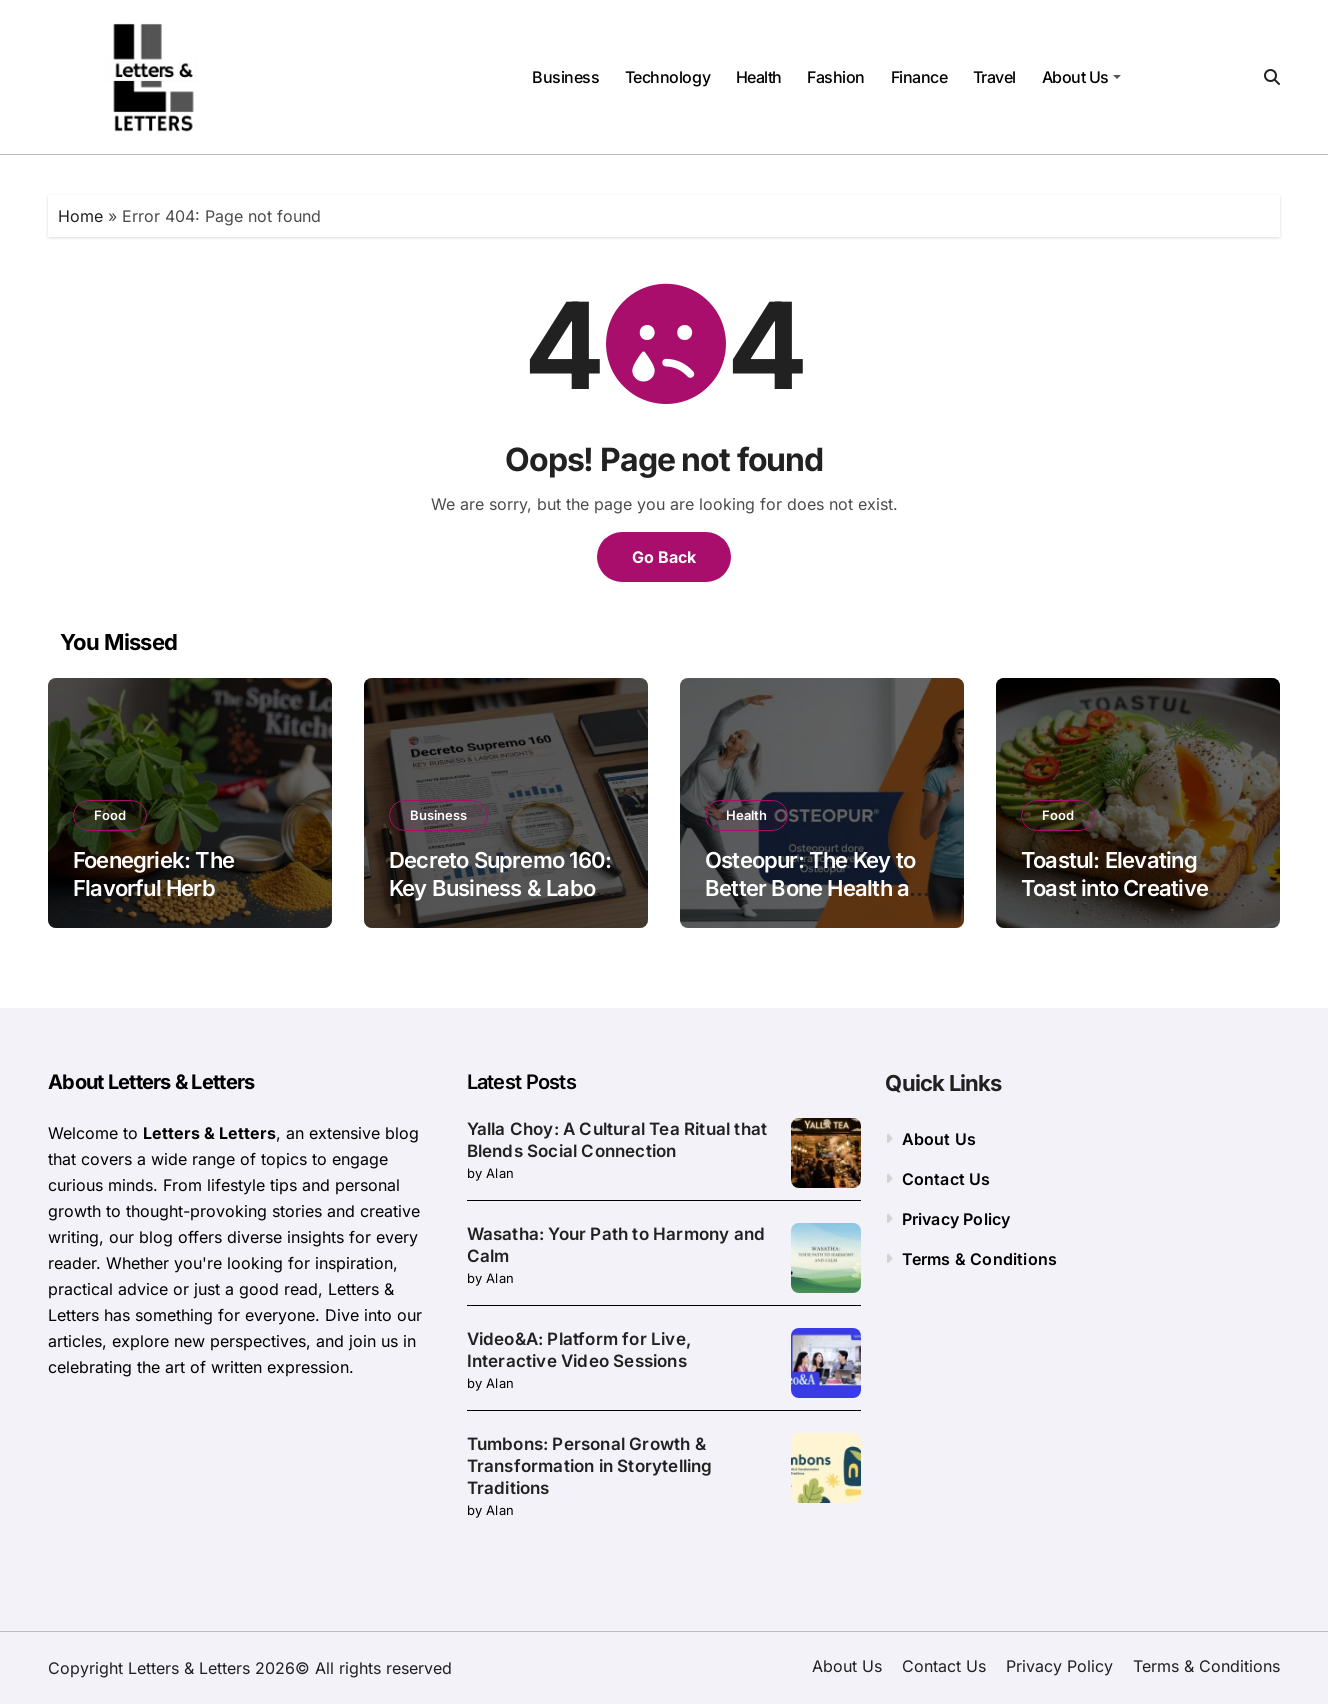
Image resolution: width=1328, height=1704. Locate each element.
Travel (994, 77)
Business (565, 77)
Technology (667, 77)
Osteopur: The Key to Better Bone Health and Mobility (820, 888)
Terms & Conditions (980, 1259)
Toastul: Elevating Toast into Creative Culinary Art (1114, 888)
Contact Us (946, 1179)
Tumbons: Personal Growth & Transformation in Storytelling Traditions (590, 1466)
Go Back (664, 557)
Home (80, 216)
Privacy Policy (956, 1219)
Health (759, 77)
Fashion (836, 77)
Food (110, 815)
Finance (919, 77)
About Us (1081, 77)
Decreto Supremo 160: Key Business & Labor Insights (500, 888)
